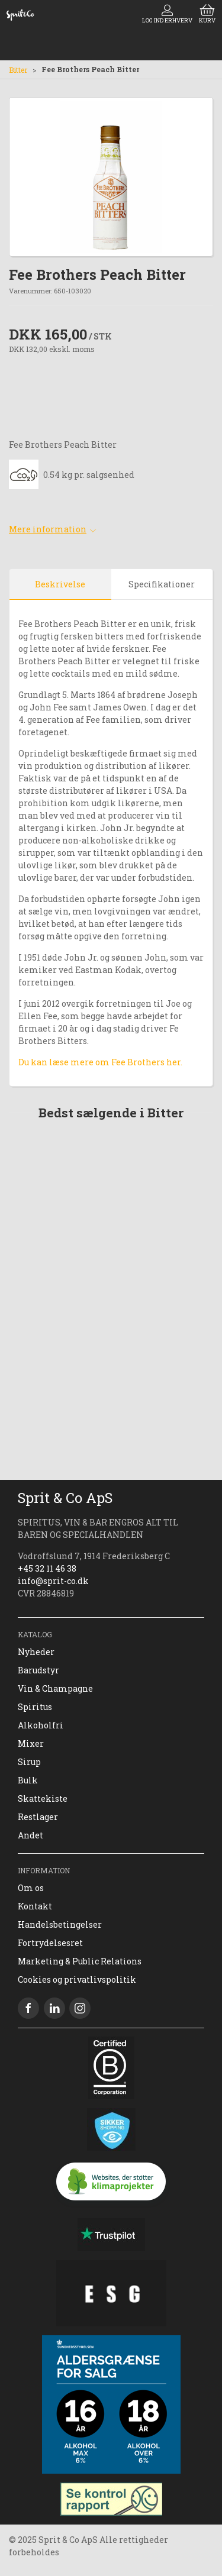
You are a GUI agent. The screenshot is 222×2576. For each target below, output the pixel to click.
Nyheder (36, 1651)
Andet (30, 1835)
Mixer (31, 1743)
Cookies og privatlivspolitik (77, 1979)
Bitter (18, 70)
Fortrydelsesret (50, 1942)
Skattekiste (42, 1798)
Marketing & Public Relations (79, 1961)
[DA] (20, 15)
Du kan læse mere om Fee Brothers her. (100, 1062)
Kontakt (35, 1906)
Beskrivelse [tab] (60, 584)
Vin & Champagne (55, 1688)
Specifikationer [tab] (161, 584)
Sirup (29, 1761)
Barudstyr (38, 1670)
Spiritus (35, 1706)
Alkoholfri (40, 1725)
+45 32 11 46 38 (47, 1568)
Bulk (28, 1780)
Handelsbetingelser (60, 1924)
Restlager (38, 1816)
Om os (31, 1887)
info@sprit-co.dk (53, 1580)
